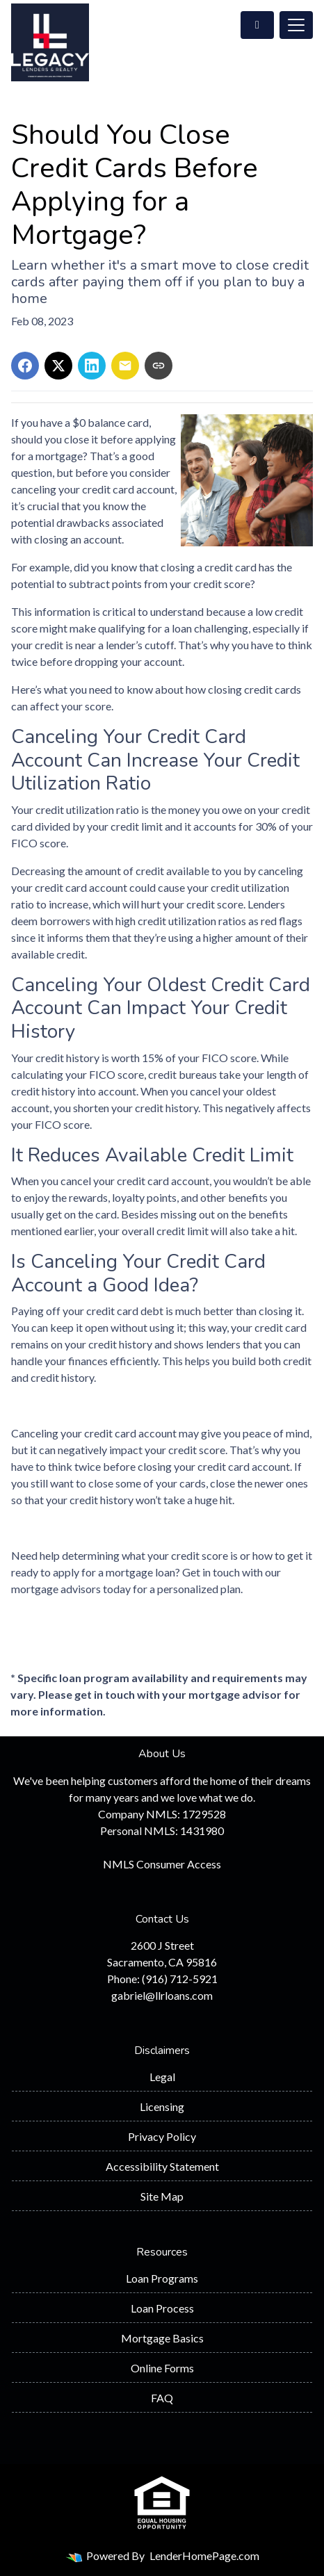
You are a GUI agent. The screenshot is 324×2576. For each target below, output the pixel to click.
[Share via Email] (125, 366)
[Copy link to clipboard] (158, 366)
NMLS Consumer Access (162, 1863)
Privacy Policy (162, 2136)
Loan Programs (162, 2278)
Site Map (162, 2196)
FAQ (162, 2397)
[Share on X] (58, 366)
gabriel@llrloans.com (162, 1995)
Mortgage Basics (162, 2338)
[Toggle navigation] (296, 25)
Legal (162, 2076)
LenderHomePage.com (204, 2555)
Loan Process (162, 2308)
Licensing (162, 2106)
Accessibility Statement (162, 2166)
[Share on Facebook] (25, 366)
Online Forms (162, 2367)
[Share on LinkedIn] (92, 366)
